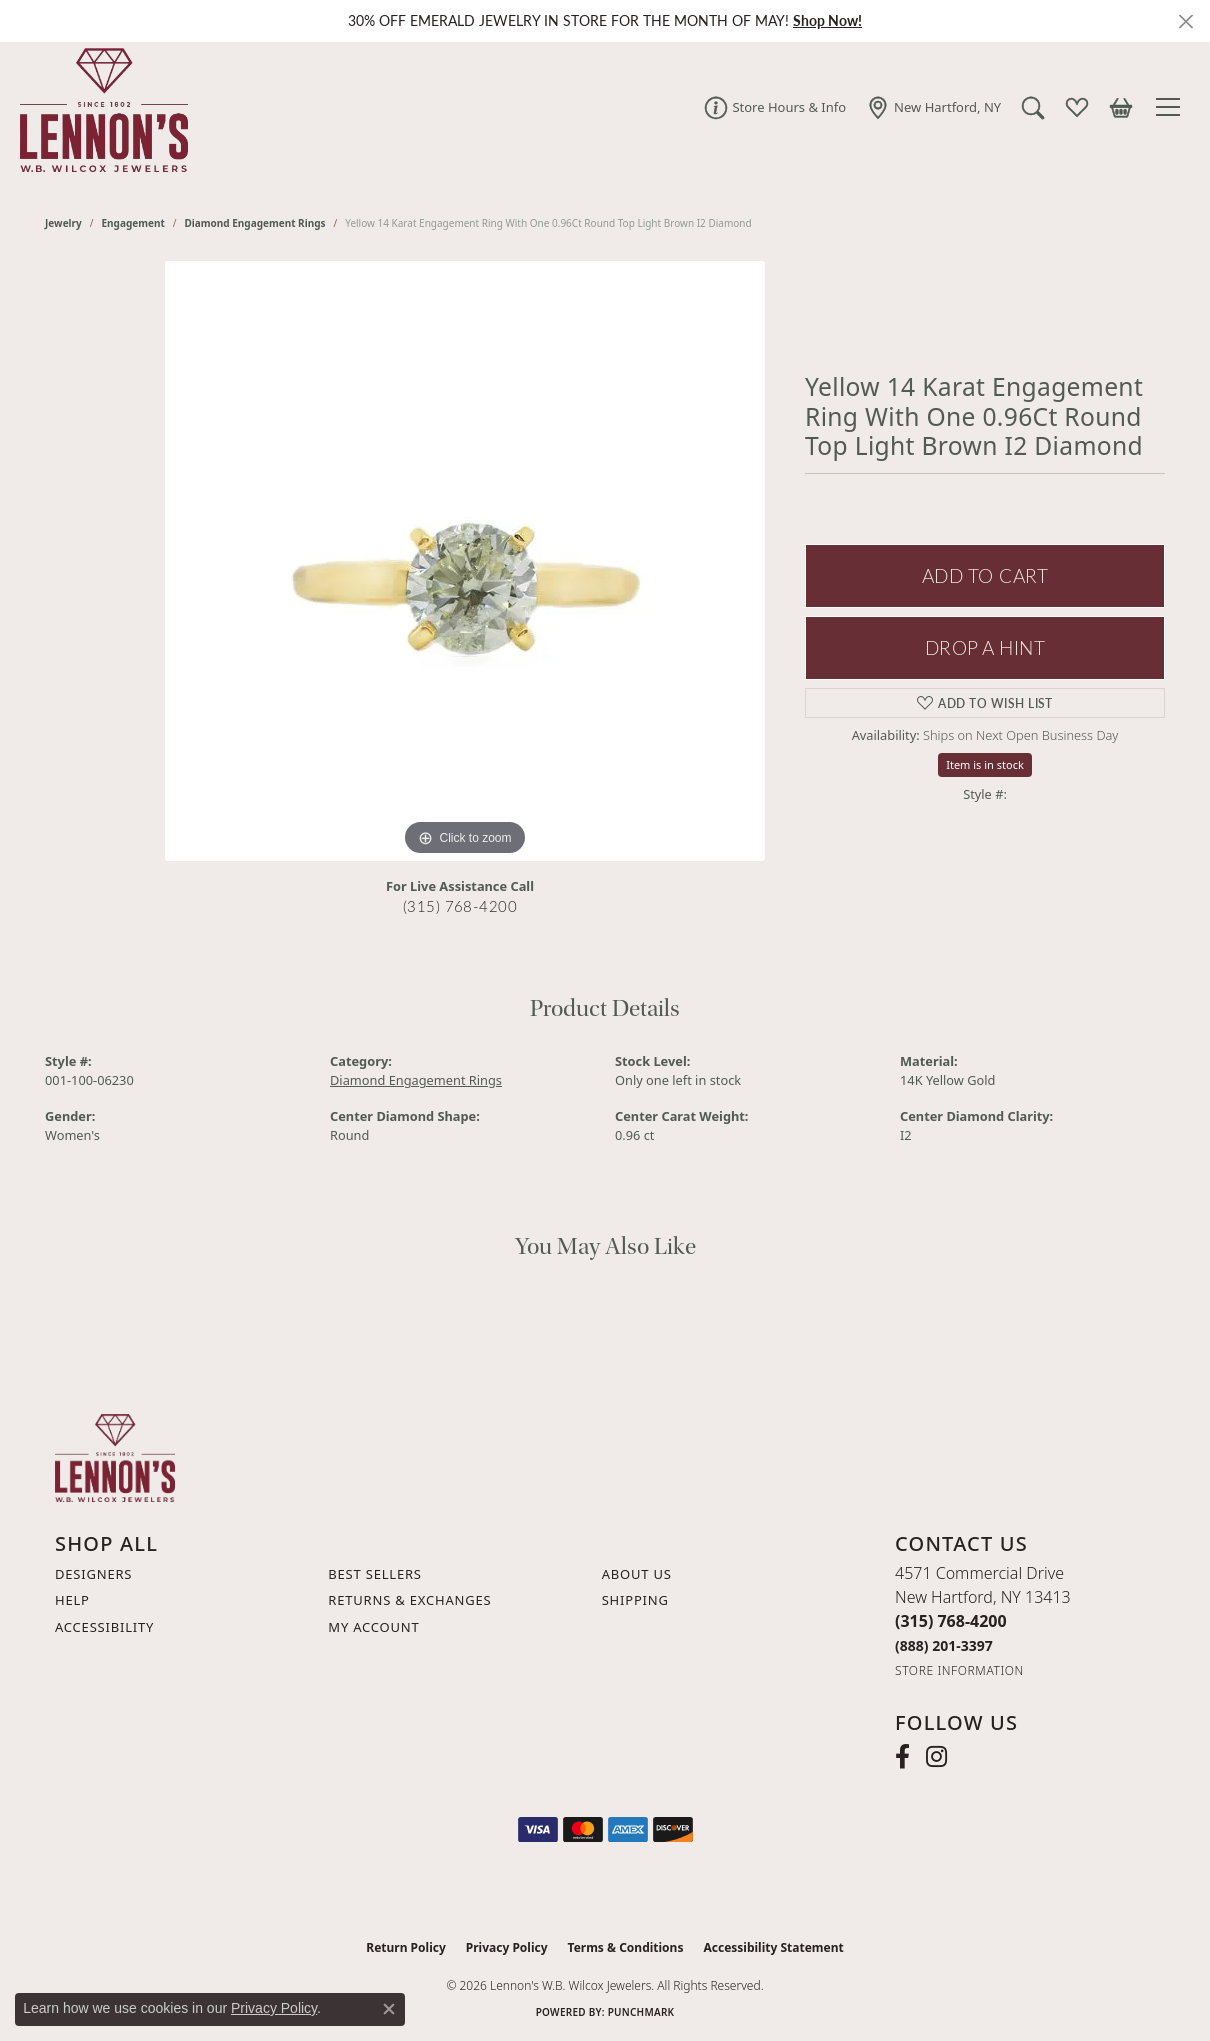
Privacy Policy (507, 1947)
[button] (1032, 107)
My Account (373, 1627)
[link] (774, 107)
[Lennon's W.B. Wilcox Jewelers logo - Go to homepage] (99, 107)
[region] (465, 561)
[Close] (1185, 21)
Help (72, 1600)
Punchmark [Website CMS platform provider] (641, 2012)
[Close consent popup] (389, 2009)
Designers (93, 1574)
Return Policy (406, 1947)
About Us (637, 1574)
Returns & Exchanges (409, 1600)
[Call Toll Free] (944, 1645)
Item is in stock (985, 764)
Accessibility (104, 1627)
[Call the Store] (951, 1621)
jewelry (63, 223)
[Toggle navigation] (1171, 107)
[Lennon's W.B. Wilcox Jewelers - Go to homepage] (115, 1456)
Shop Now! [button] (827, 20)
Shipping (635, 1600)
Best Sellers (374, 1574)
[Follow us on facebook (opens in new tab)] (902, 1757)
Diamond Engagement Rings (255, 223)
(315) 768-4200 (460, 906)
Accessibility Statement (773, 1947)
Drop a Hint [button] (985, 647)
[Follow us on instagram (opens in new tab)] (936, 1757)
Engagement (133, 223)
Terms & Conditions (626, 1947)
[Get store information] (959, 1670)
